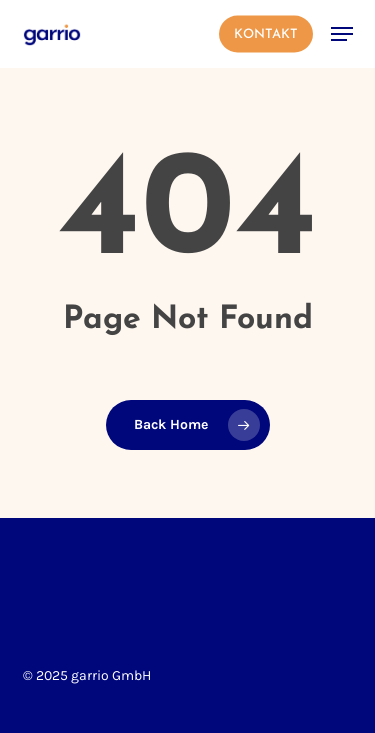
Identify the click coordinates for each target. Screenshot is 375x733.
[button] (342, 34)
